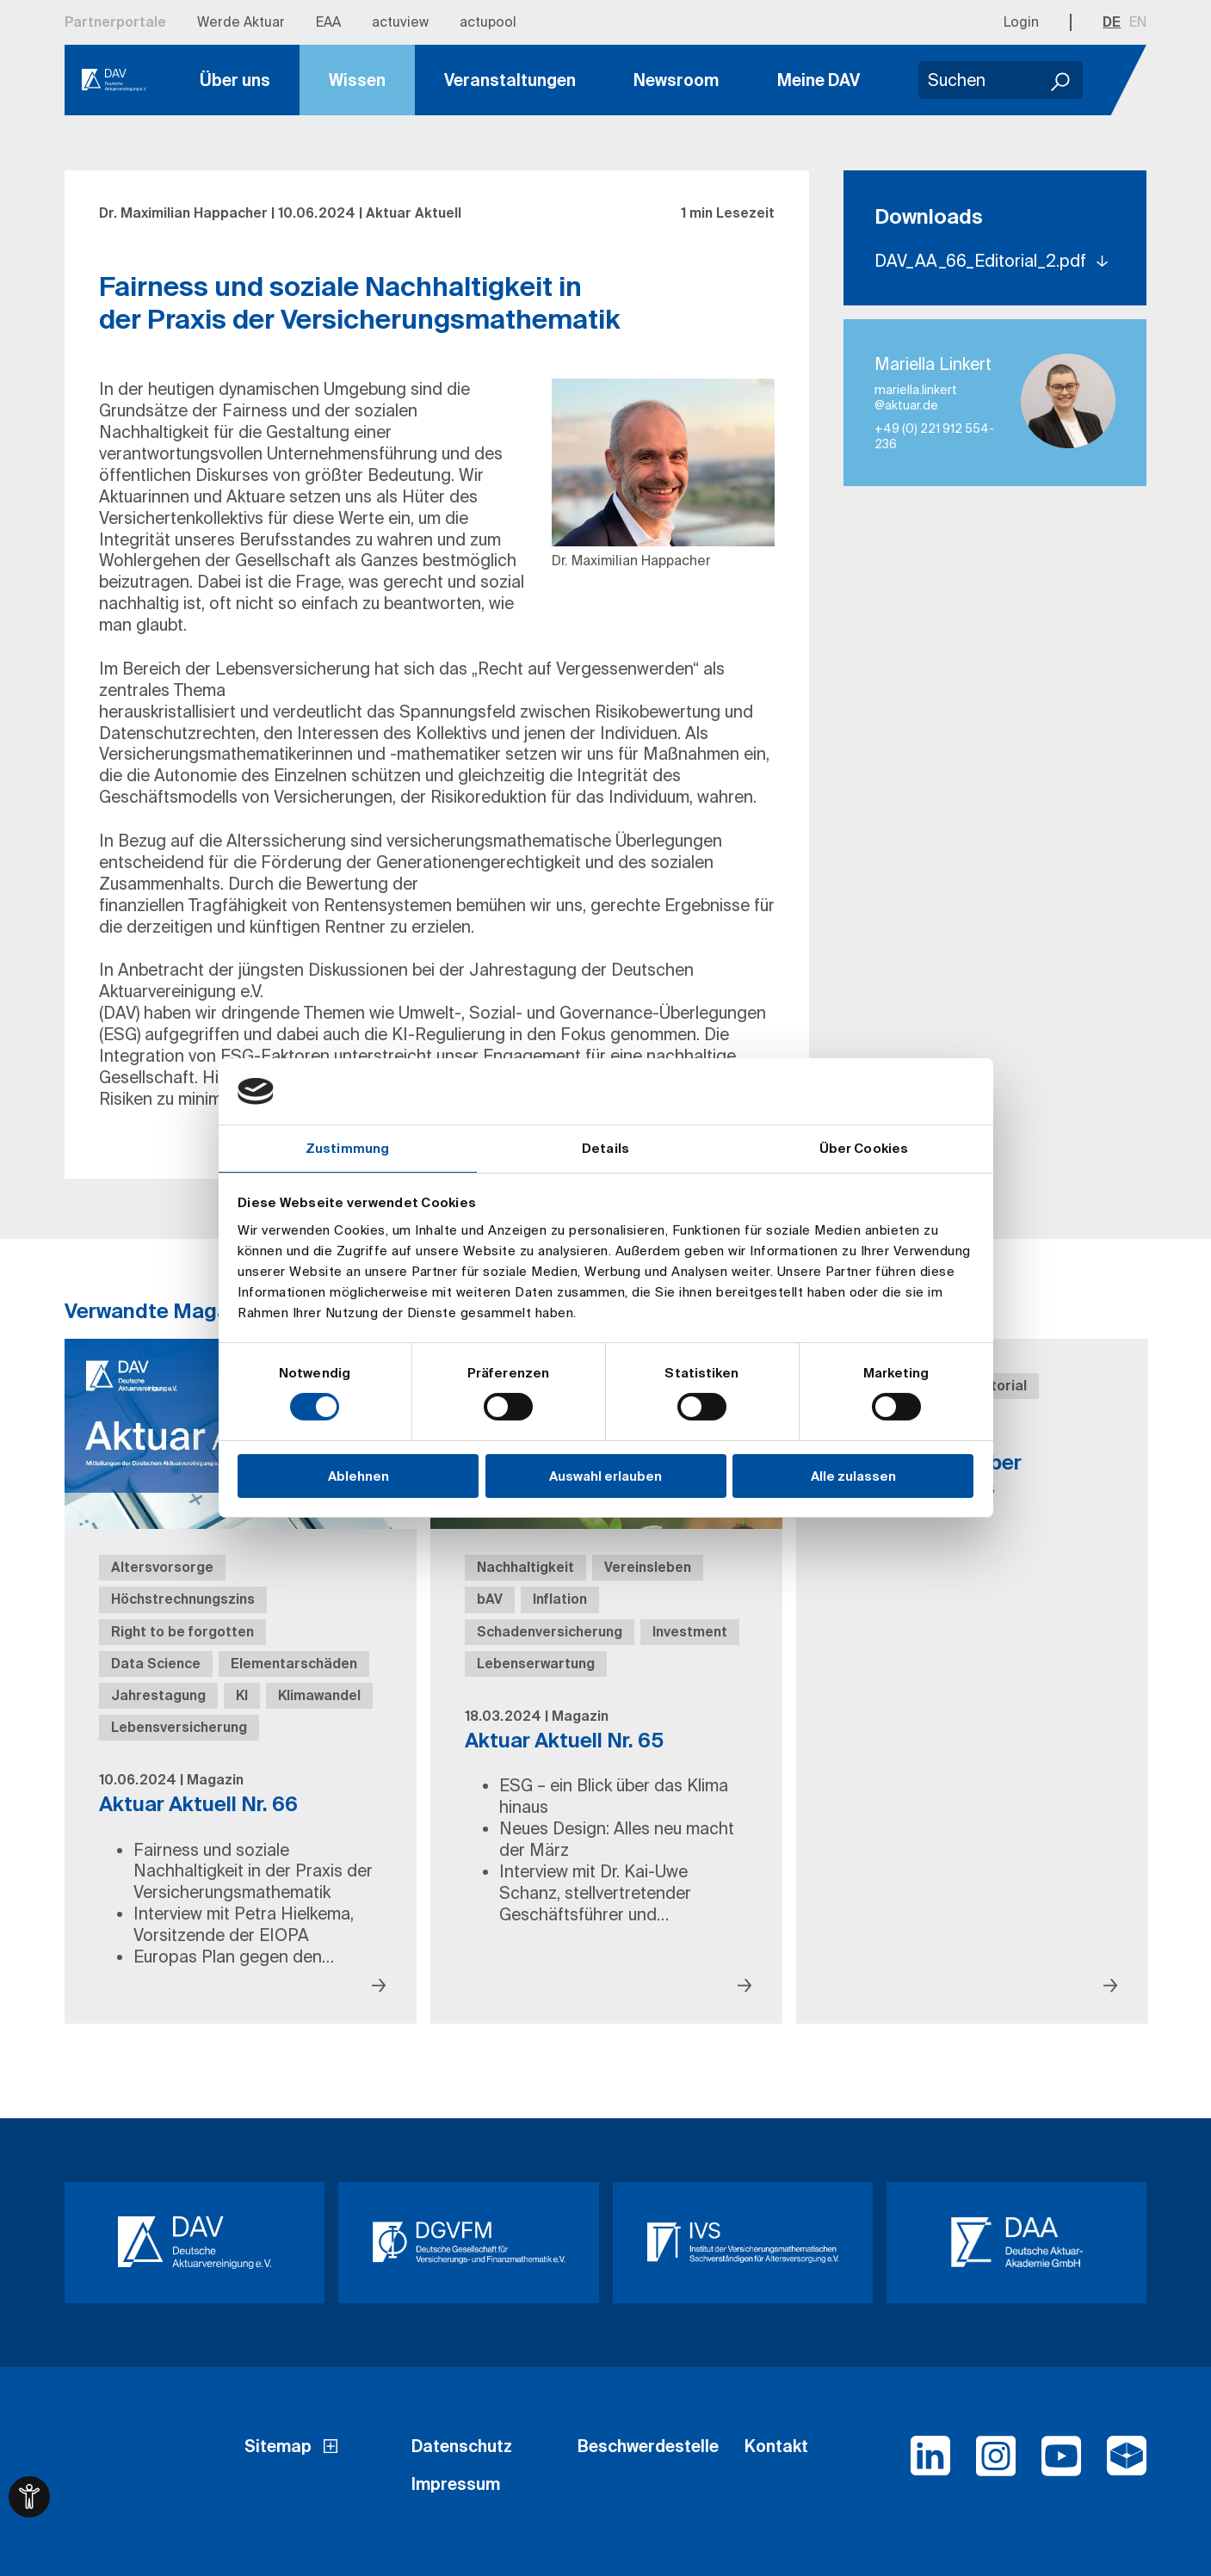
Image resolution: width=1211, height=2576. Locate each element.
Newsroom (676, 80)
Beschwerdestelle (648, 2446)
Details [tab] (605, 1148)
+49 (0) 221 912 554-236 (934, 436)
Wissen (357, 80)
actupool (488, 22)
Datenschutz (461, 2446)
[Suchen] (1061, 80)
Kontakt (776, 2446)
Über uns (235, 80)
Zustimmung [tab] (347, 1148)
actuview (400, 22)
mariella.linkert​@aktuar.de (915, 397)
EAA (328, 22)
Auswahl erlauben (605, 1476)
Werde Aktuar (241, 22)
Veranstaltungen (510, 80)
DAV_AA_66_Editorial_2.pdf (982, 260)
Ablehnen (358, 1476)
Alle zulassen (853, 1476)
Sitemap (278, 2446)
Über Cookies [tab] (863, 1148)
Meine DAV (818, 80)
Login (1021, 22)
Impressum (455, 2483)
